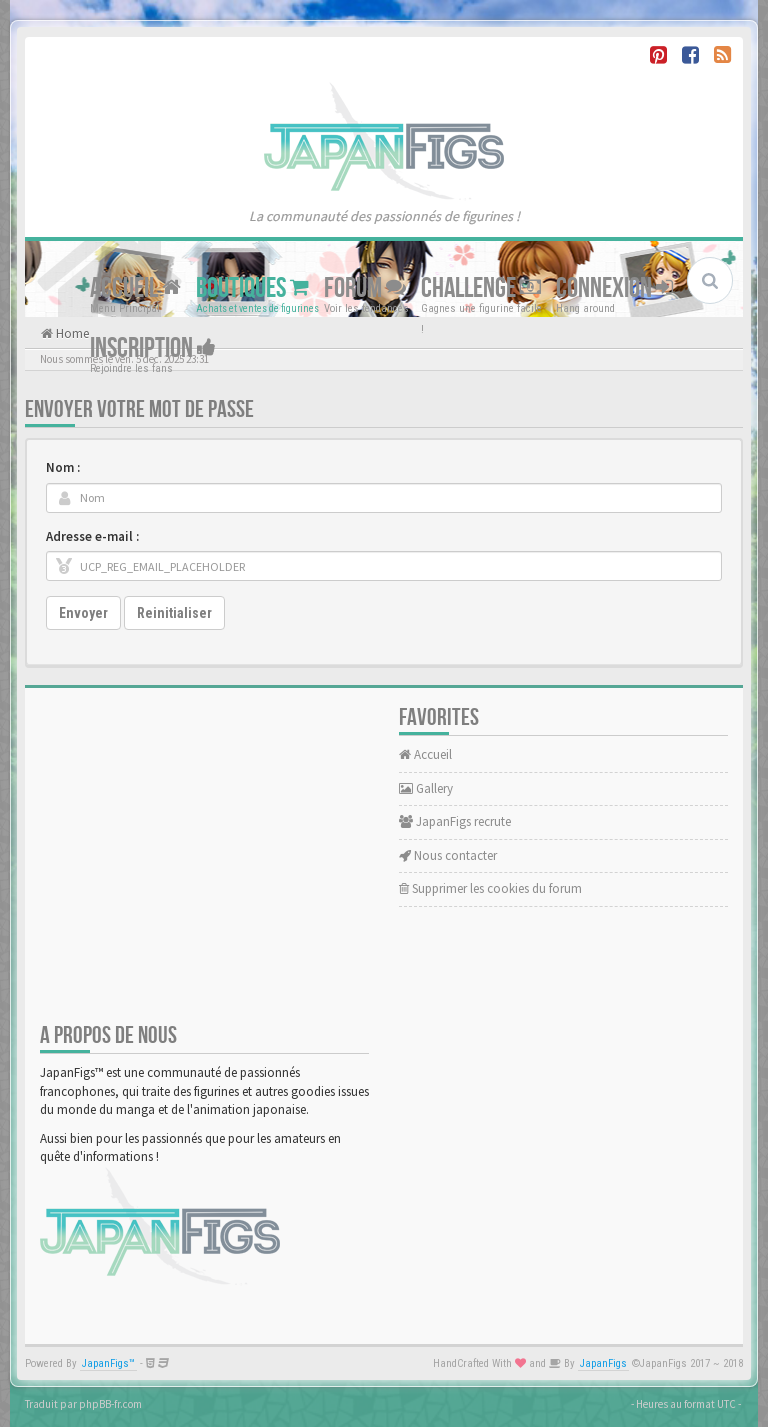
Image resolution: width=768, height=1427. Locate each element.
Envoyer (83, 613)
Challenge (481, 288)
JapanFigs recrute (455, 821)
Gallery (426, 788)
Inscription (153, 348)
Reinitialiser (174, 613)
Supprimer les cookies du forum (490, 888)
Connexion (614, 288)
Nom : (63, 467)
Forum (365, 288)
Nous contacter (448, 855)
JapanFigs (603, 1363)
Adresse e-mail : (92, 536)
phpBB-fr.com (110, 1404)
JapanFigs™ (108, 1363)
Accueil (135, 288)
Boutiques (252, 288)
